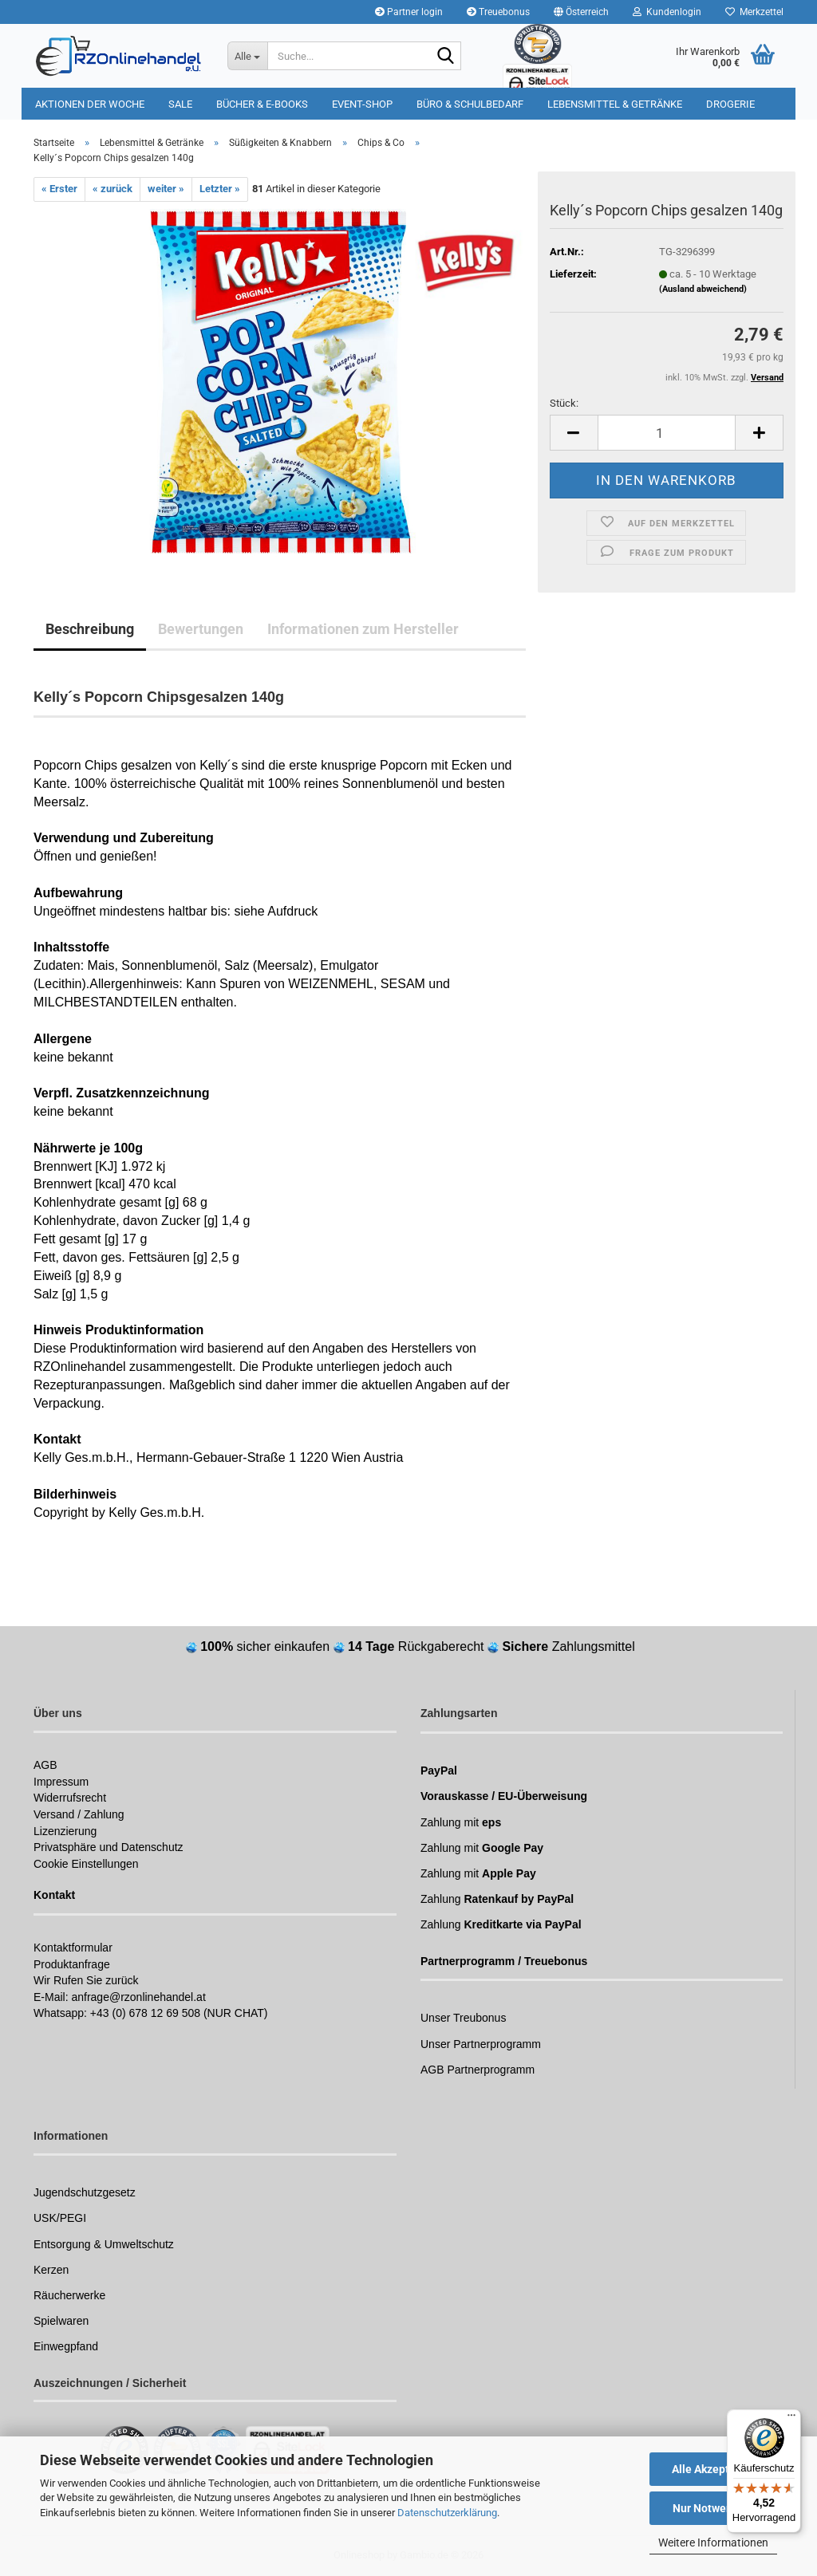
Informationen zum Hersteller (363, 628)
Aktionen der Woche (89, 104)
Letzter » (219, 189)
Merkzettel (754, 12)
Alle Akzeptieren (714, 2469)
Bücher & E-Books (262, 104)
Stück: (564, 403)
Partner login (409, 12)
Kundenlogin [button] (667, 12)
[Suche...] (247, 55)
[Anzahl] (667, 433)
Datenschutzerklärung (447, 2513)
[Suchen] (446, 56)
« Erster (59, 189)
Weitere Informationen (713, 2542)
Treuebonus (498, 12)
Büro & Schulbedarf (469, 104)
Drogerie (730, 104)
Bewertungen (200, 628)
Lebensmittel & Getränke (614, 104)
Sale (180, 104)
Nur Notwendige (714, 2508)
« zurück (112, 189)
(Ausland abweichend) (703, 289)
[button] (581, 12)
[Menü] (791, 2418)
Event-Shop (362, 104)
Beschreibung (89, 628)
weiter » (166, 189)
